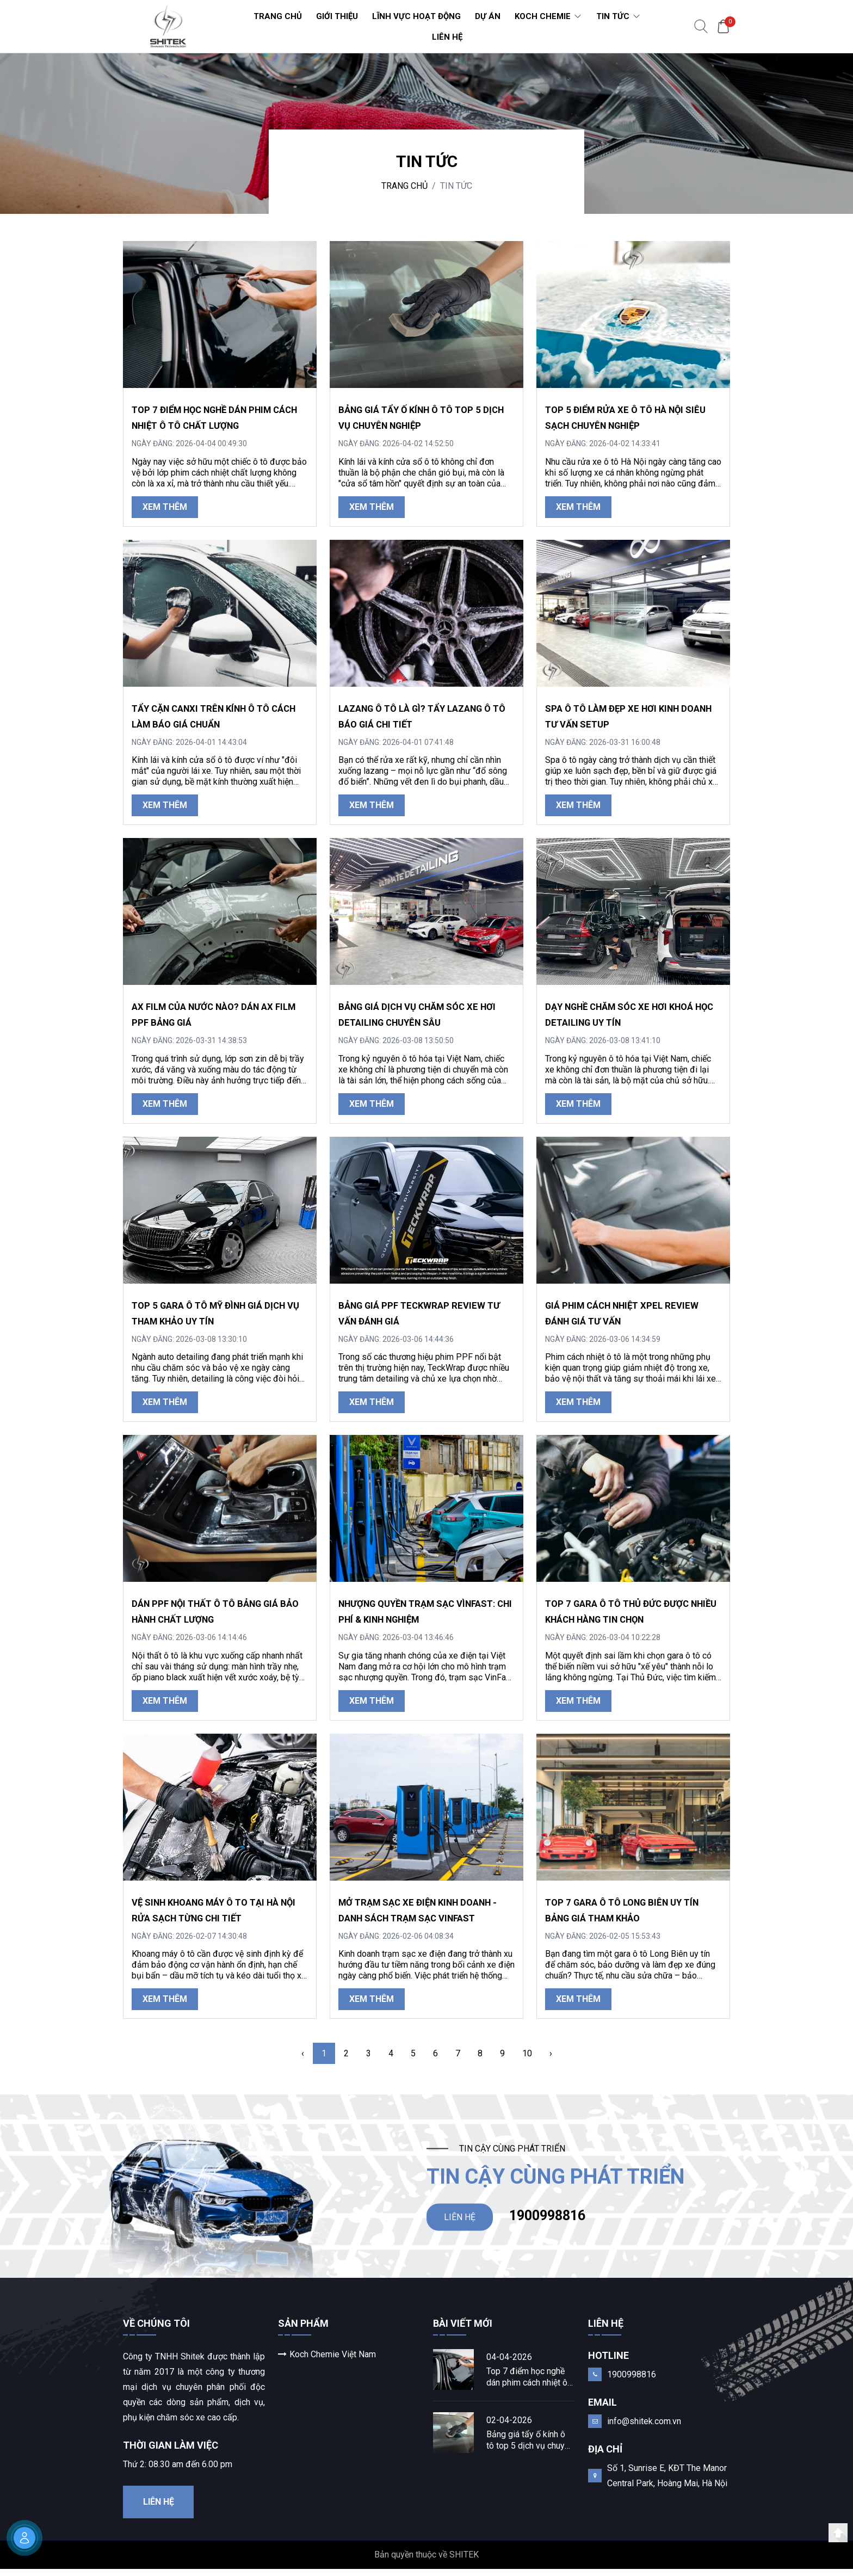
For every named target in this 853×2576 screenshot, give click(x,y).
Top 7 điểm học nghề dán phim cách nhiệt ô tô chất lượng (526, 2384)
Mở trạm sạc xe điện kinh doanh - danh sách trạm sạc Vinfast (421, 1917)
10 (527, 2053)
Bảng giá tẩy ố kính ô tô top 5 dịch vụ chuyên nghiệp (530, 2447)
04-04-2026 (509, 2364)
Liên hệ (158, 2509)
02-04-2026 (509, 2427)
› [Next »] (550, 2053)
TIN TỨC (456, 186)
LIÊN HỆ (459, 2220)
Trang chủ (404, 186)
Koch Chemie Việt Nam (327, 2361)
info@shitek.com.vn (644, 2428)
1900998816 (547, 2219)
